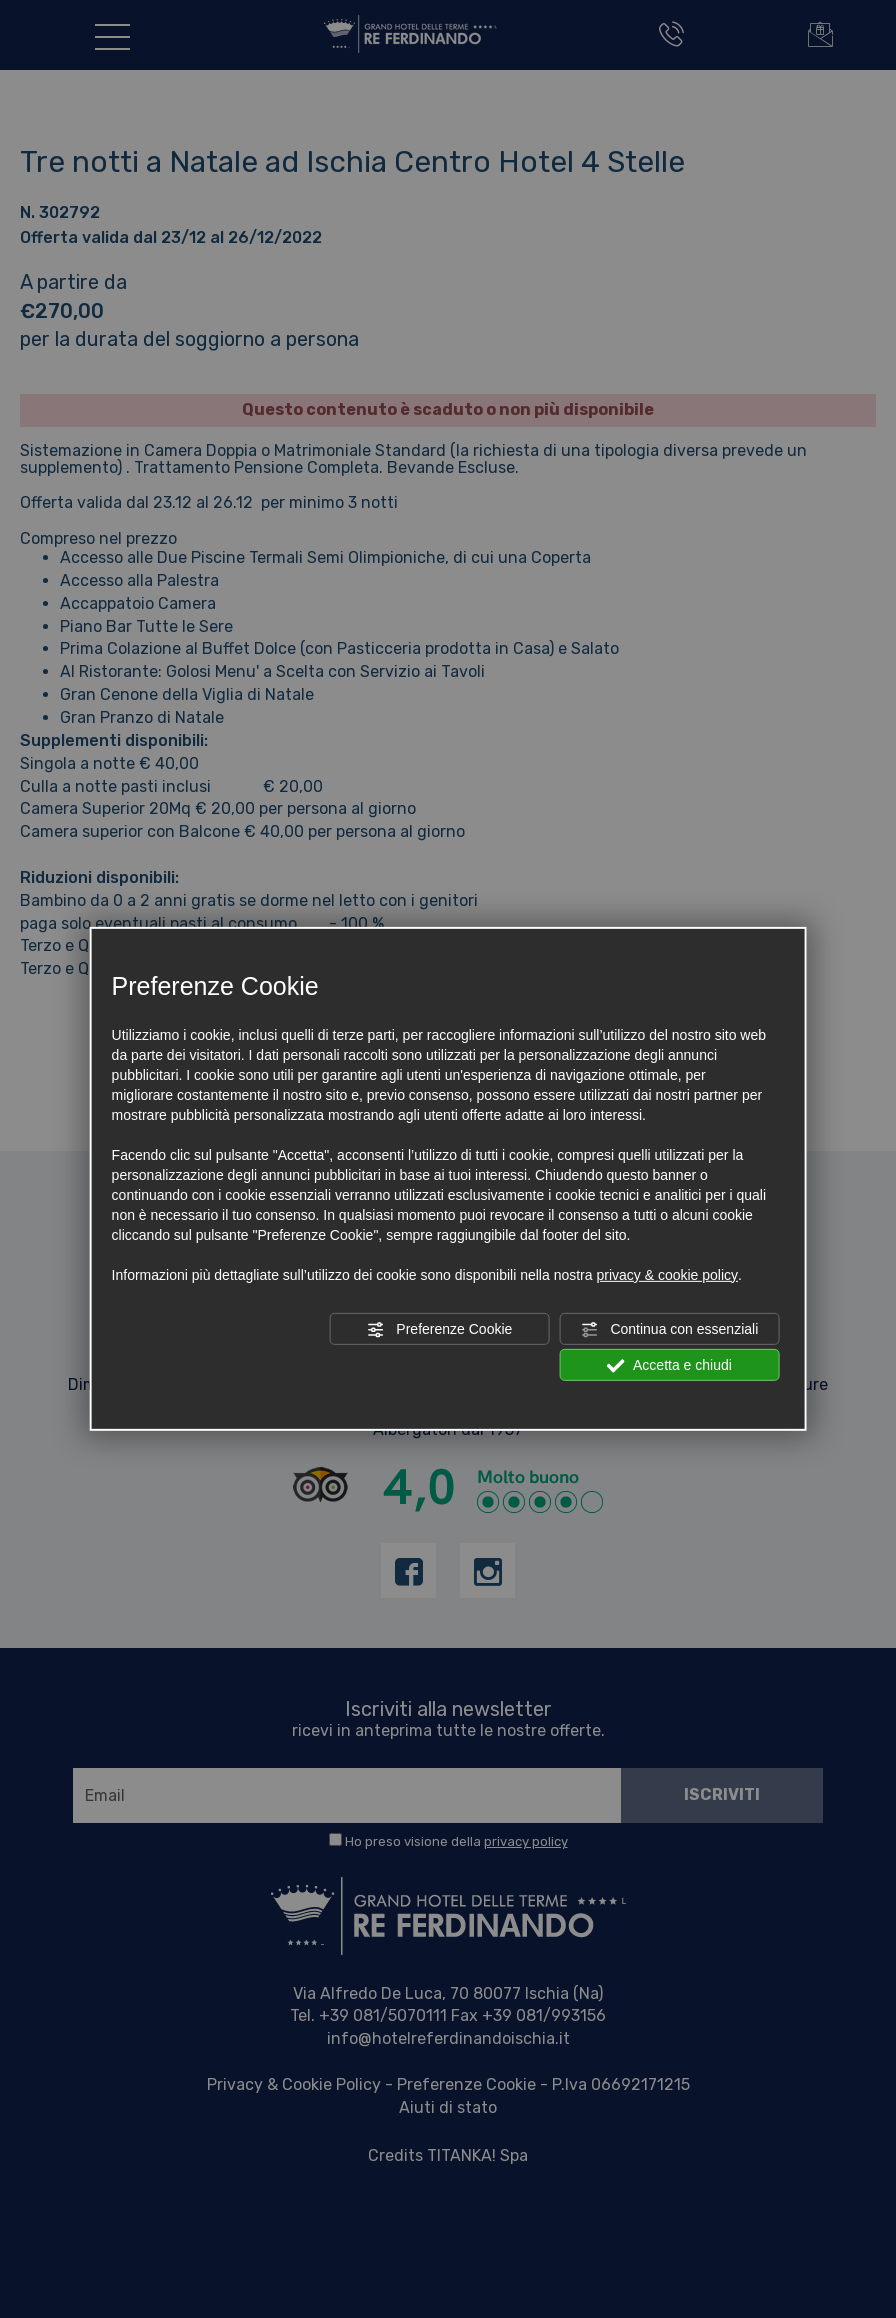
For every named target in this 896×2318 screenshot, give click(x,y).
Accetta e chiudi (669, 1366)
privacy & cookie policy (667, 1275)
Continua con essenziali (670, 1330)
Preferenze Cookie (439, 1330)
